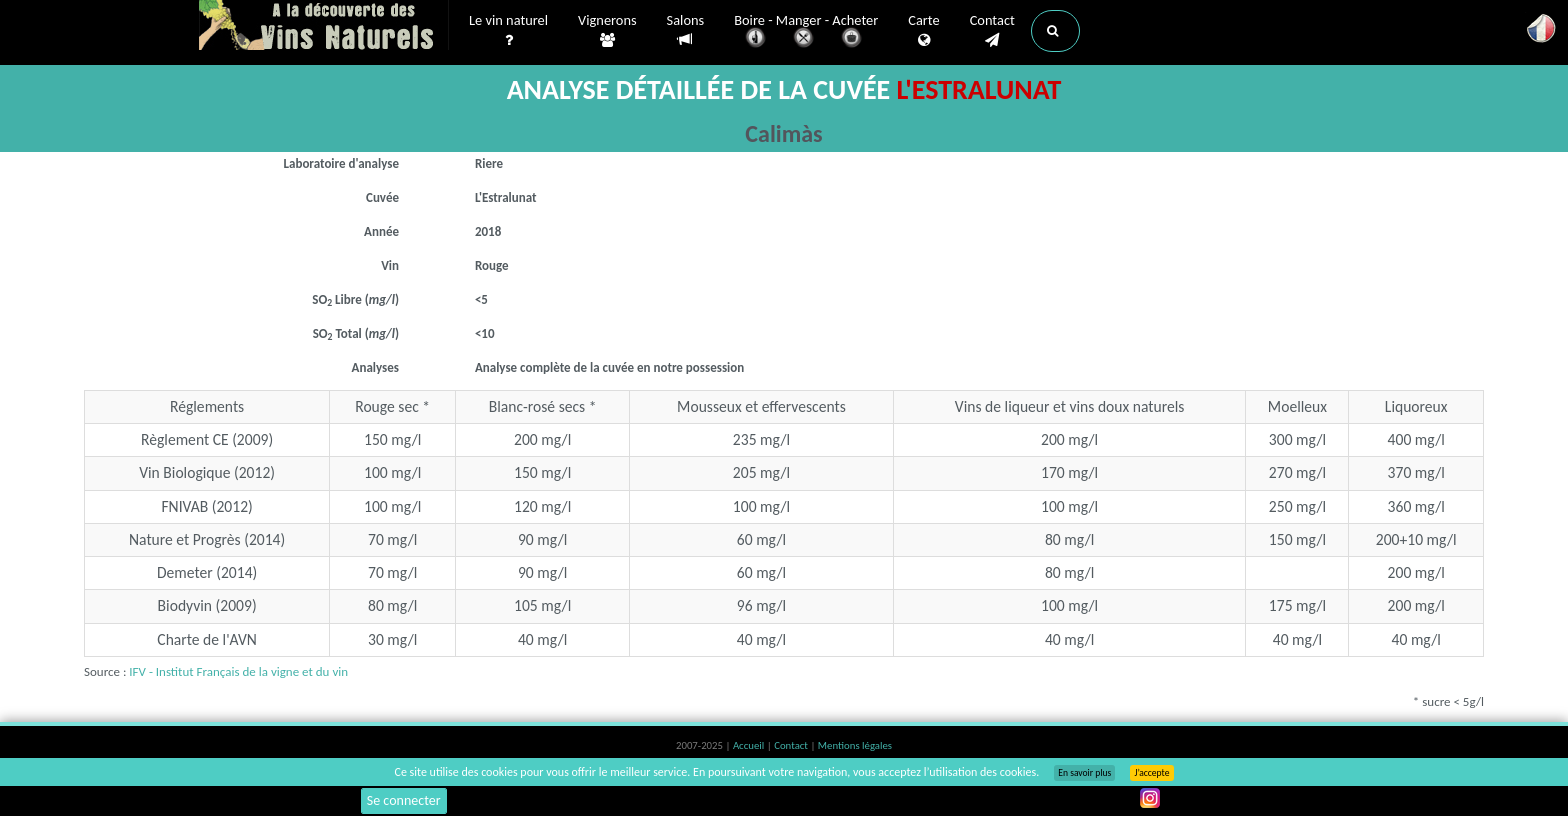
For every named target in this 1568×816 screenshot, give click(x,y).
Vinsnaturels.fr (324, 27)
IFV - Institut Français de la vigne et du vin (238, 671)
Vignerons (607, 31)
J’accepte (1151, 773)
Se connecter (404, 800)
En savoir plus (1084, 773)
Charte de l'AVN (207, 639)
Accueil (750, 745)
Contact (992, 31)
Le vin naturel (508, 31)
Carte (923, 31)
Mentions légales (855, 745)
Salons (686, 30)
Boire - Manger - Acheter (806, 32)
